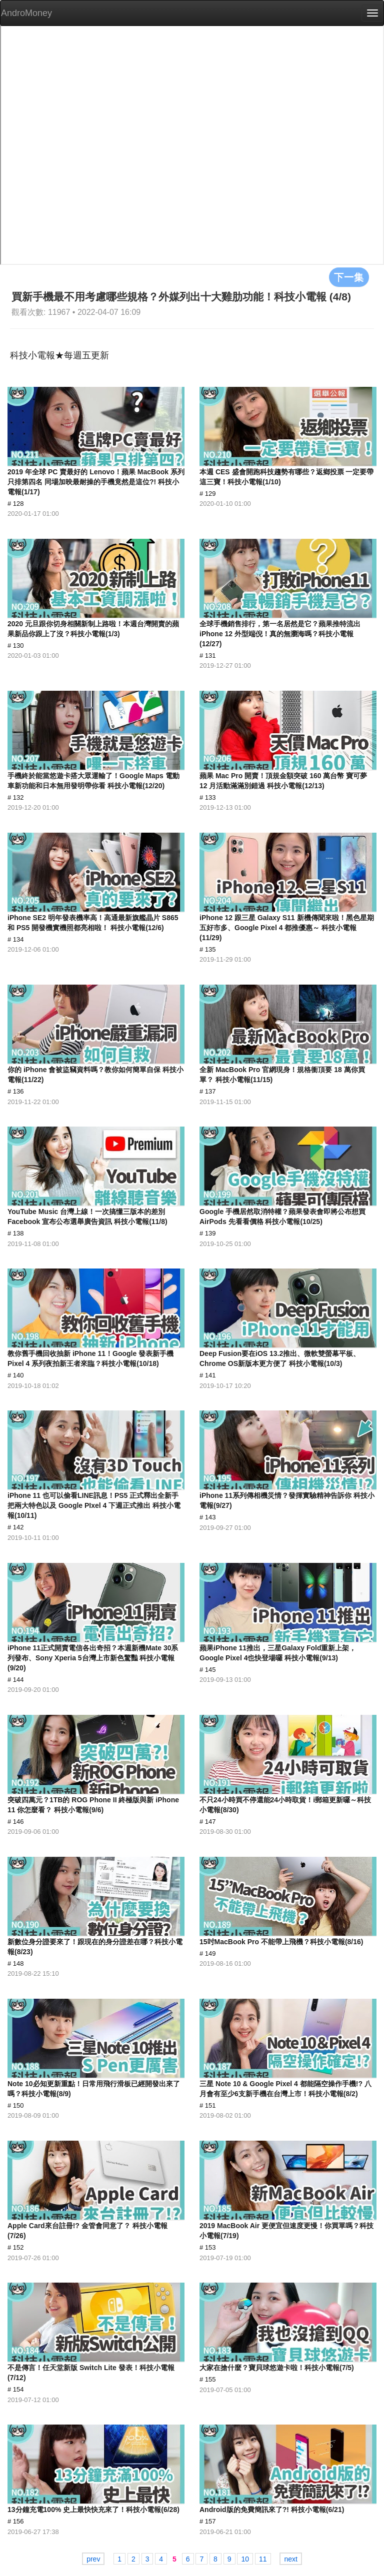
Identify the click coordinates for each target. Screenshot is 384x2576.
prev (93, 2559)
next (290, 2559)
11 (263, 2559)
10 (245, 2559)
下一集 (349, 276)
